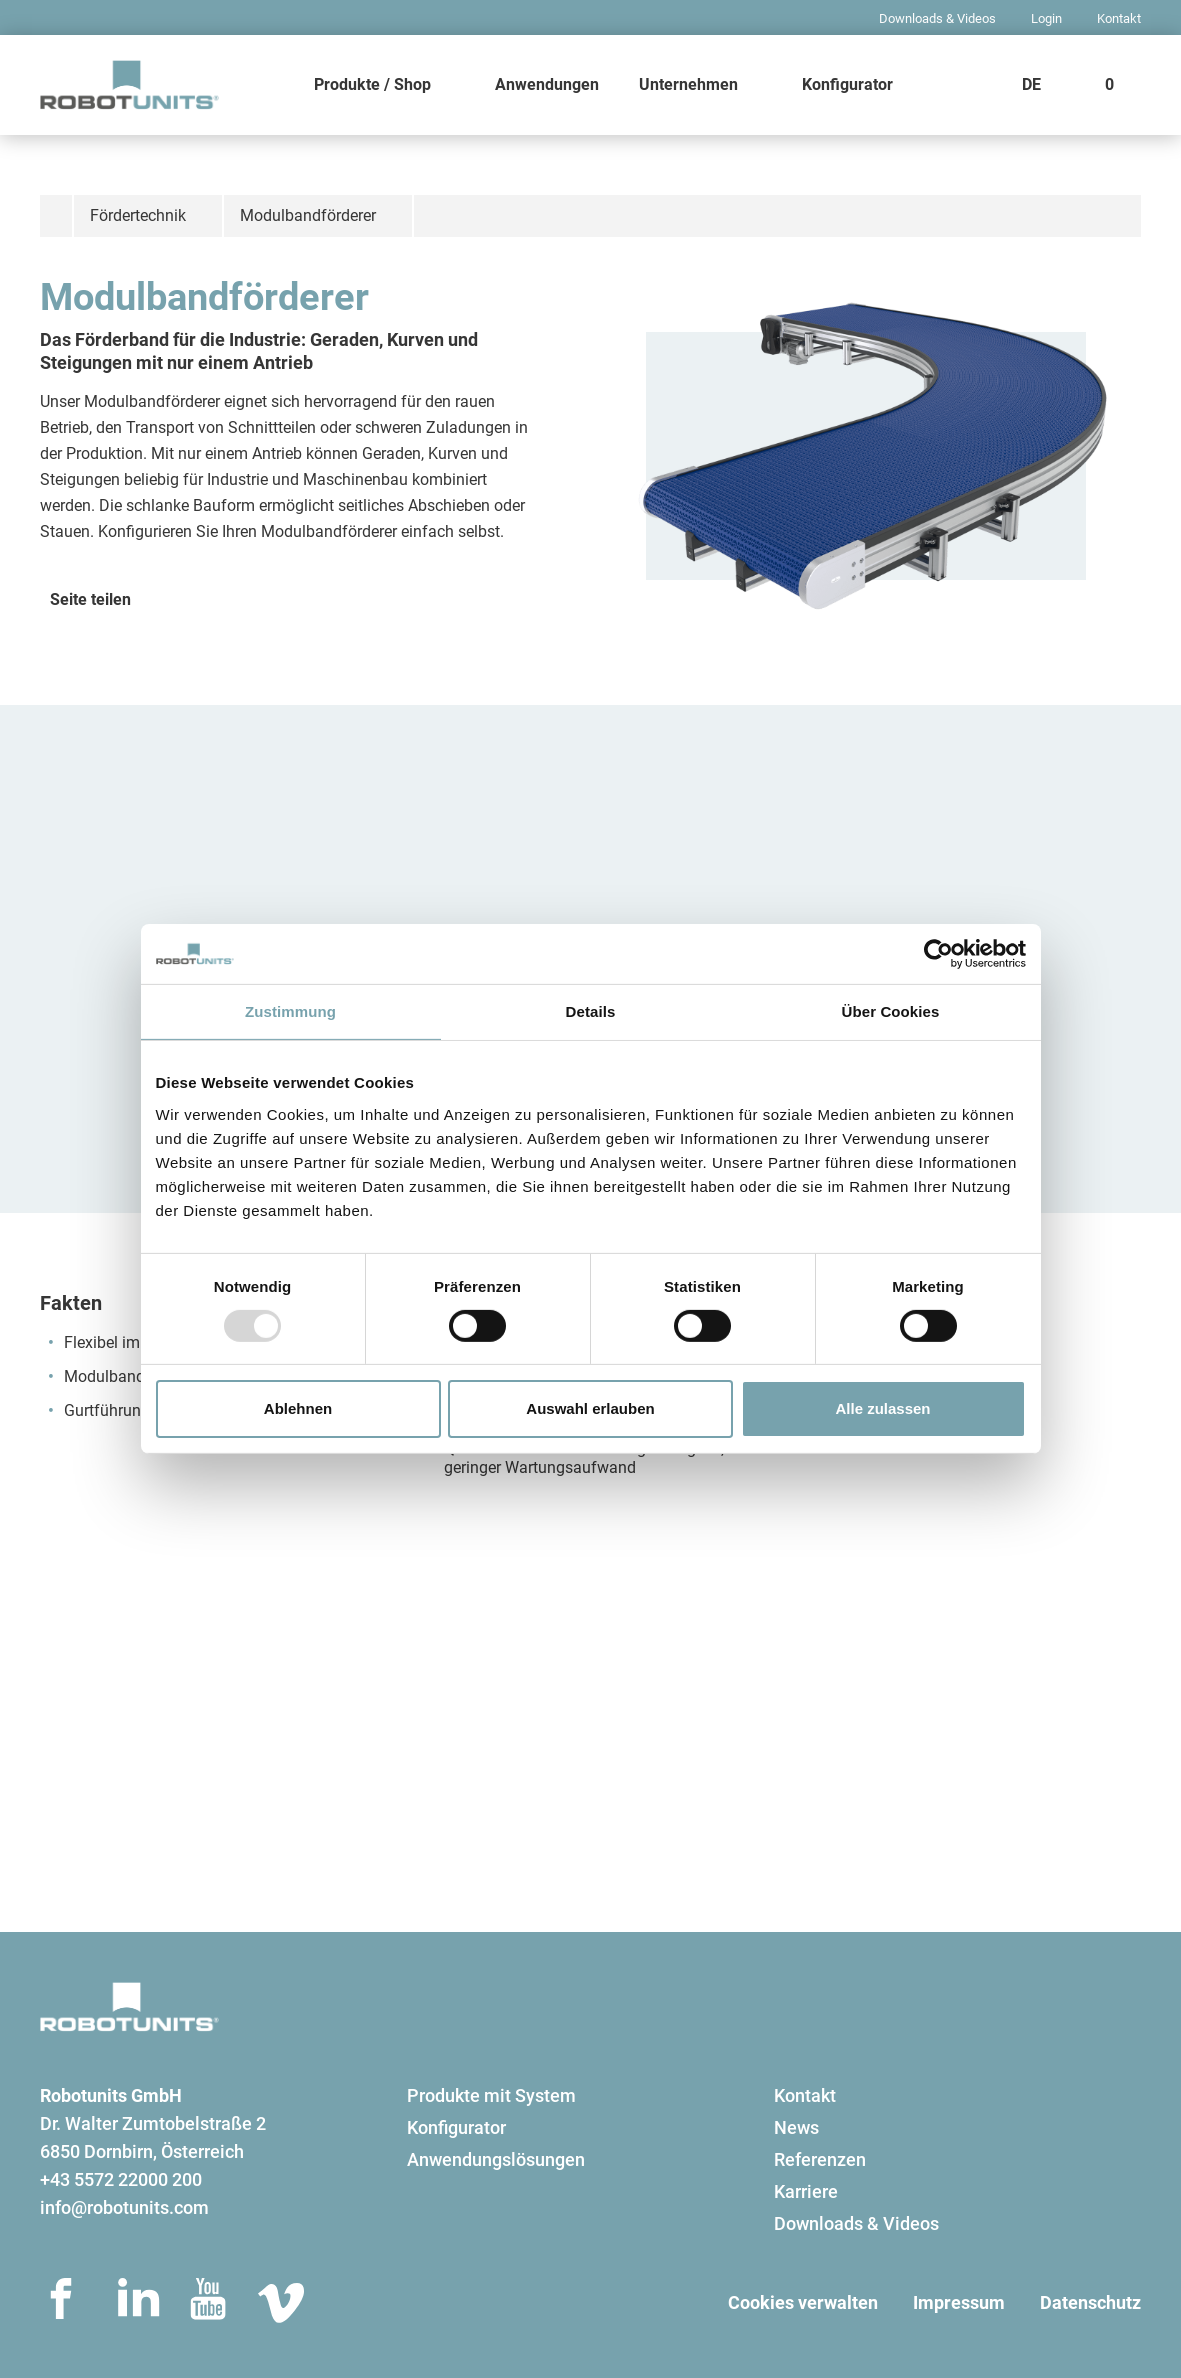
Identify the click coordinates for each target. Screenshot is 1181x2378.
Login (1046, 18)
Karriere (806, 2191)
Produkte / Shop (372, 84)
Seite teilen (90, 599)
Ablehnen (298, 1408)
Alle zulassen (882, 1408)
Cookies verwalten (803, 2302)
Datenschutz (1090, 2302)
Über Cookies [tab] (891, 1011)
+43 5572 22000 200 (121, 2179)
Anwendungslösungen (496, 2159)
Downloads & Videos (937, 18)
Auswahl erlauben (590, 1408)
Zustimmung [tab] (290, 1011)
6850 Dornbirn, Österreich (142, 2151)
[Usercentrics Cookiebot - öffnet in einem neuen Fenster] (938, 954)
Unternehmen (688, 84)
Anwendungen (547, 84)
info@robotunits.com (124, 2207)
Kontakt (1119, 18)
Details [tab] (591, 1011)
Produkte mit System (491, 2095)
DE (1031, 84)
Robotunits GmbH (111, 2095)
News (796, 2127)
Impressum (959, 2302)
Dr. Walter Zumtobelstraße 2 (153, 2123)
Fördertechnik (138, 215)
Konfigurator (847, 84)
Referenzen (820, 2159)
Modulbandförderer (308, 215)
